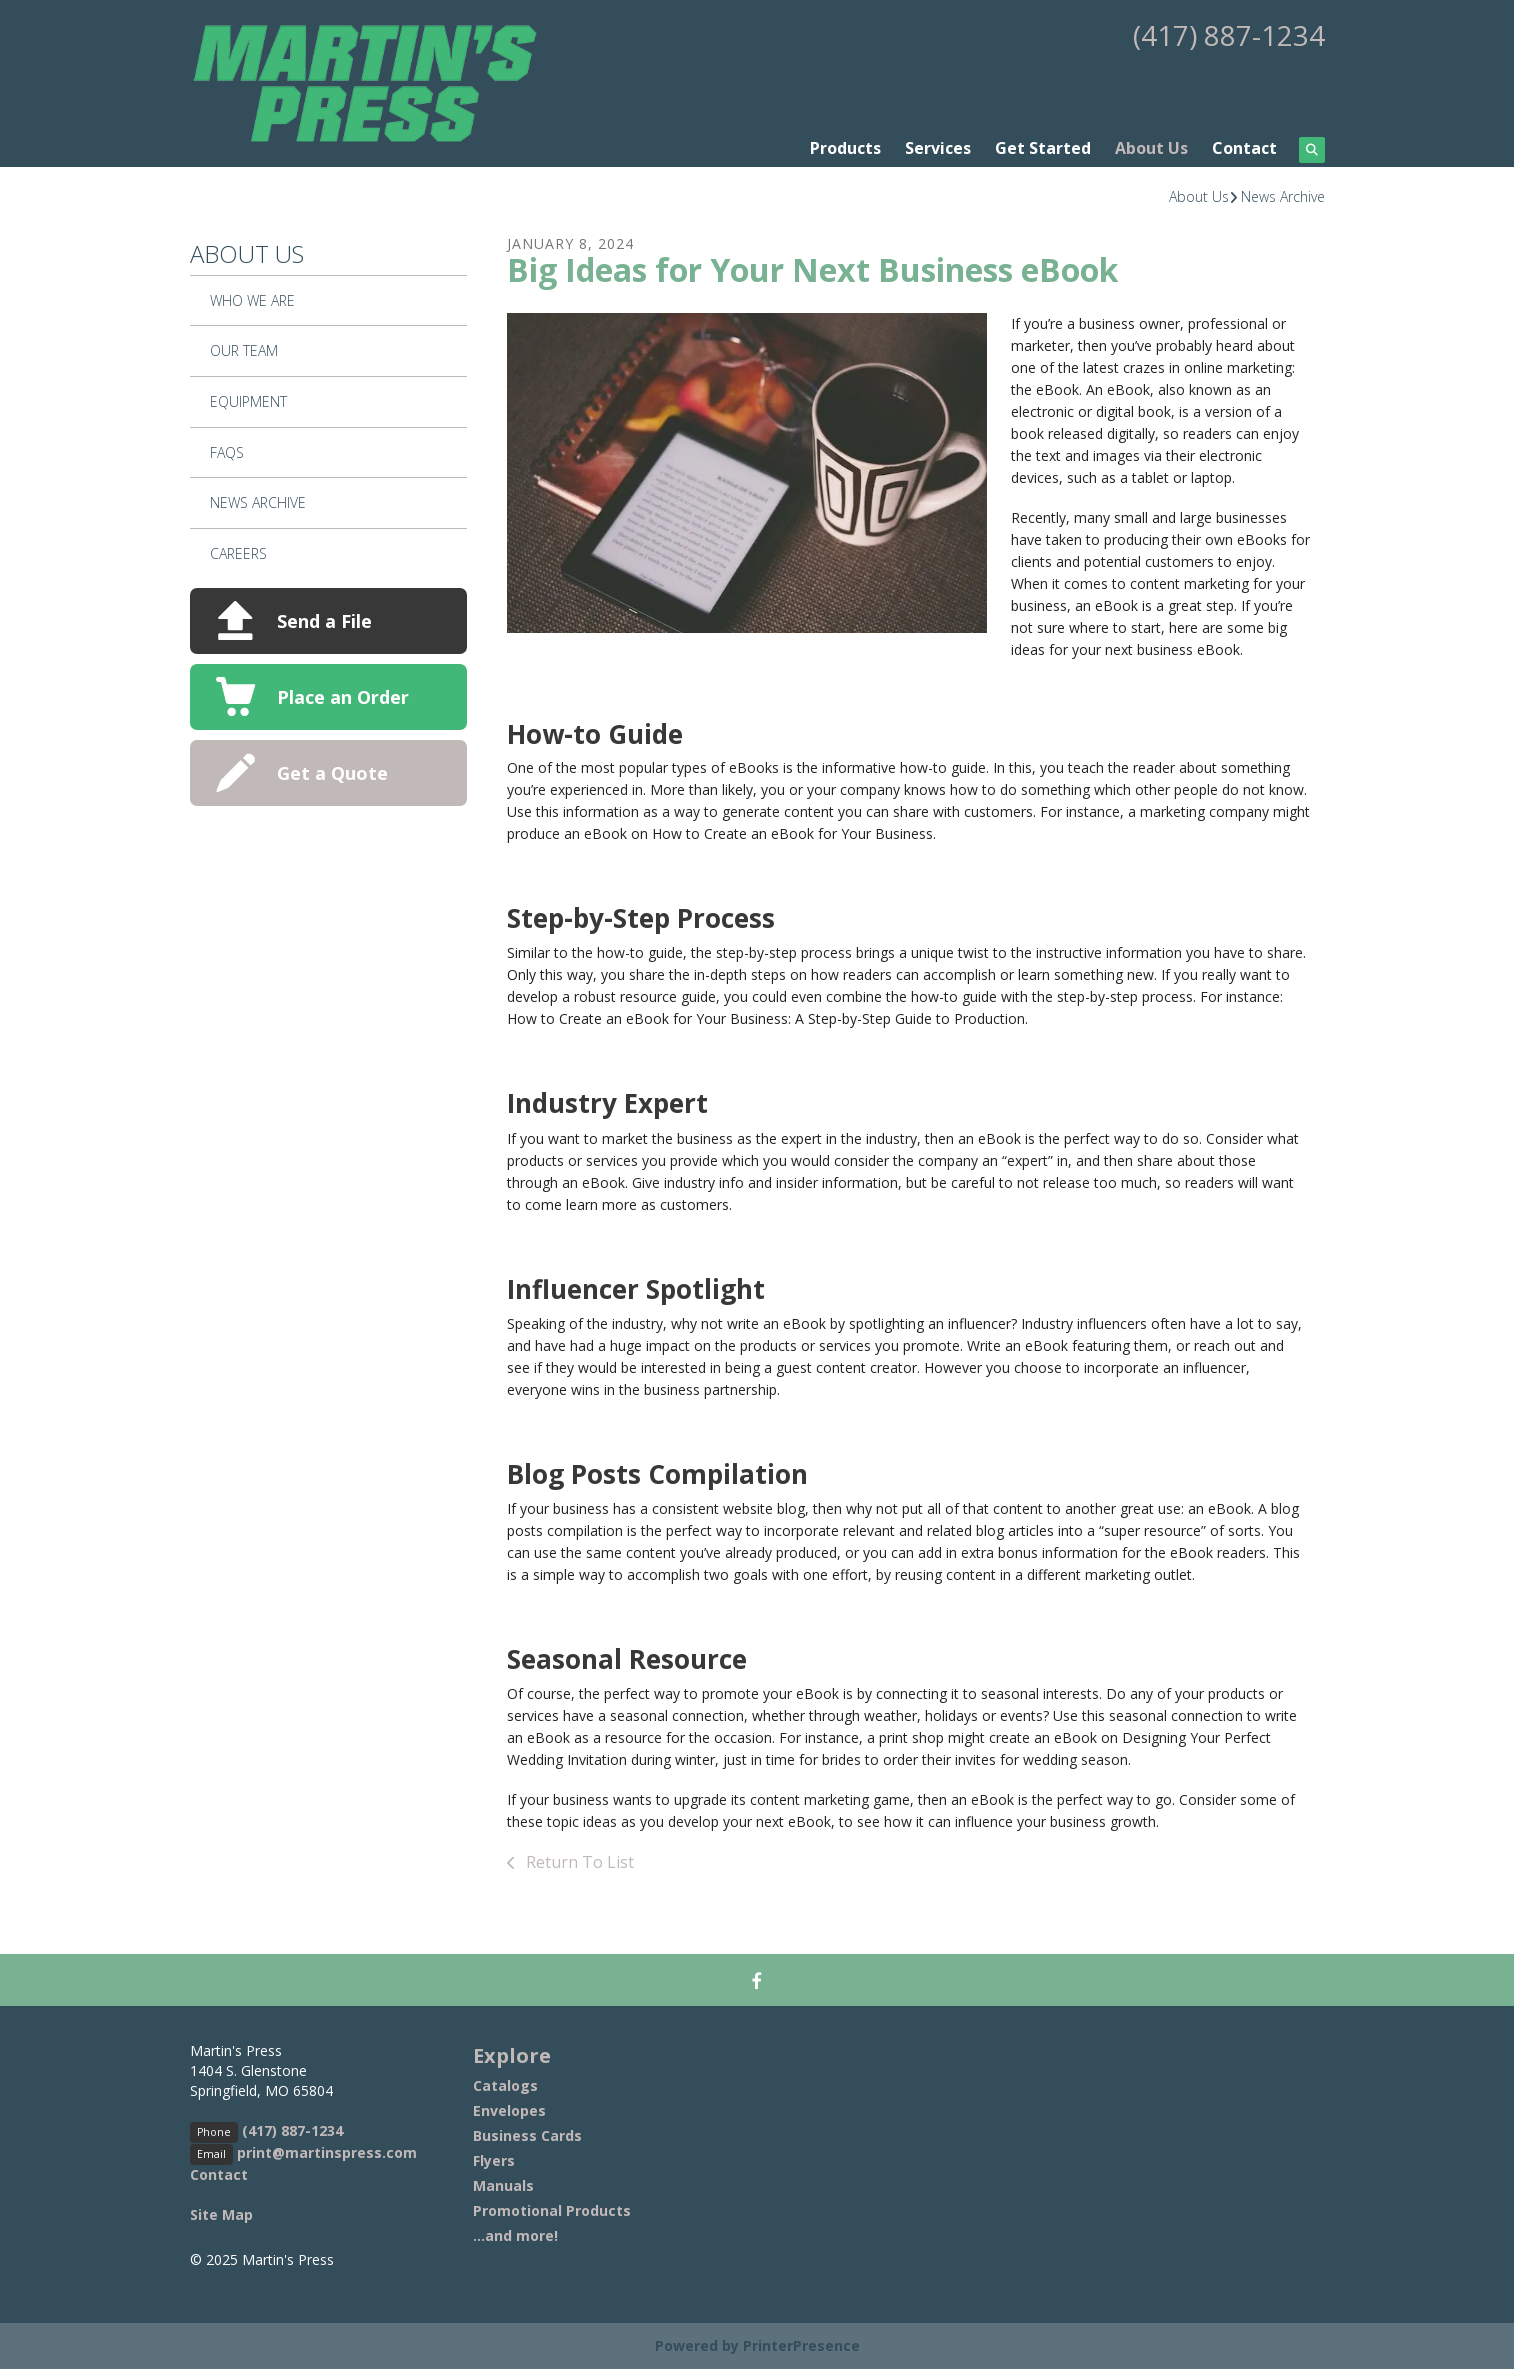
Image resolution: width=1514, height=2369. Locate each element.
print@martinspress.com (327, 2152)
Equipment (248, 401)
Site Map (221, 2214)
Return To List (578, 1862)
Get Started (1043, 148)
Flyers (494, 2160)
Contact (1244, 148)
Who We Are (252, 300)
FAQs (227, 452)
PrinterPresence (801, 2345)
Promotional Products (552, 2210)
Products (845, 148)
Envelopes (509, 2110)
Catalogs (505, 2085)
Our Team (244, 350)
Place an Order (343, 697)
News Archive (1283, 196)
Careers (238, 553)
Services (938, 148)
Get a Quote (332, 773)
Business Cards (527, 2135)
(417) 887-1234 (1229, 35)
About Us (1151, 148)
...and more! (515, 2235)
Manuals (503, 2185)
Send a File (324, 621)
